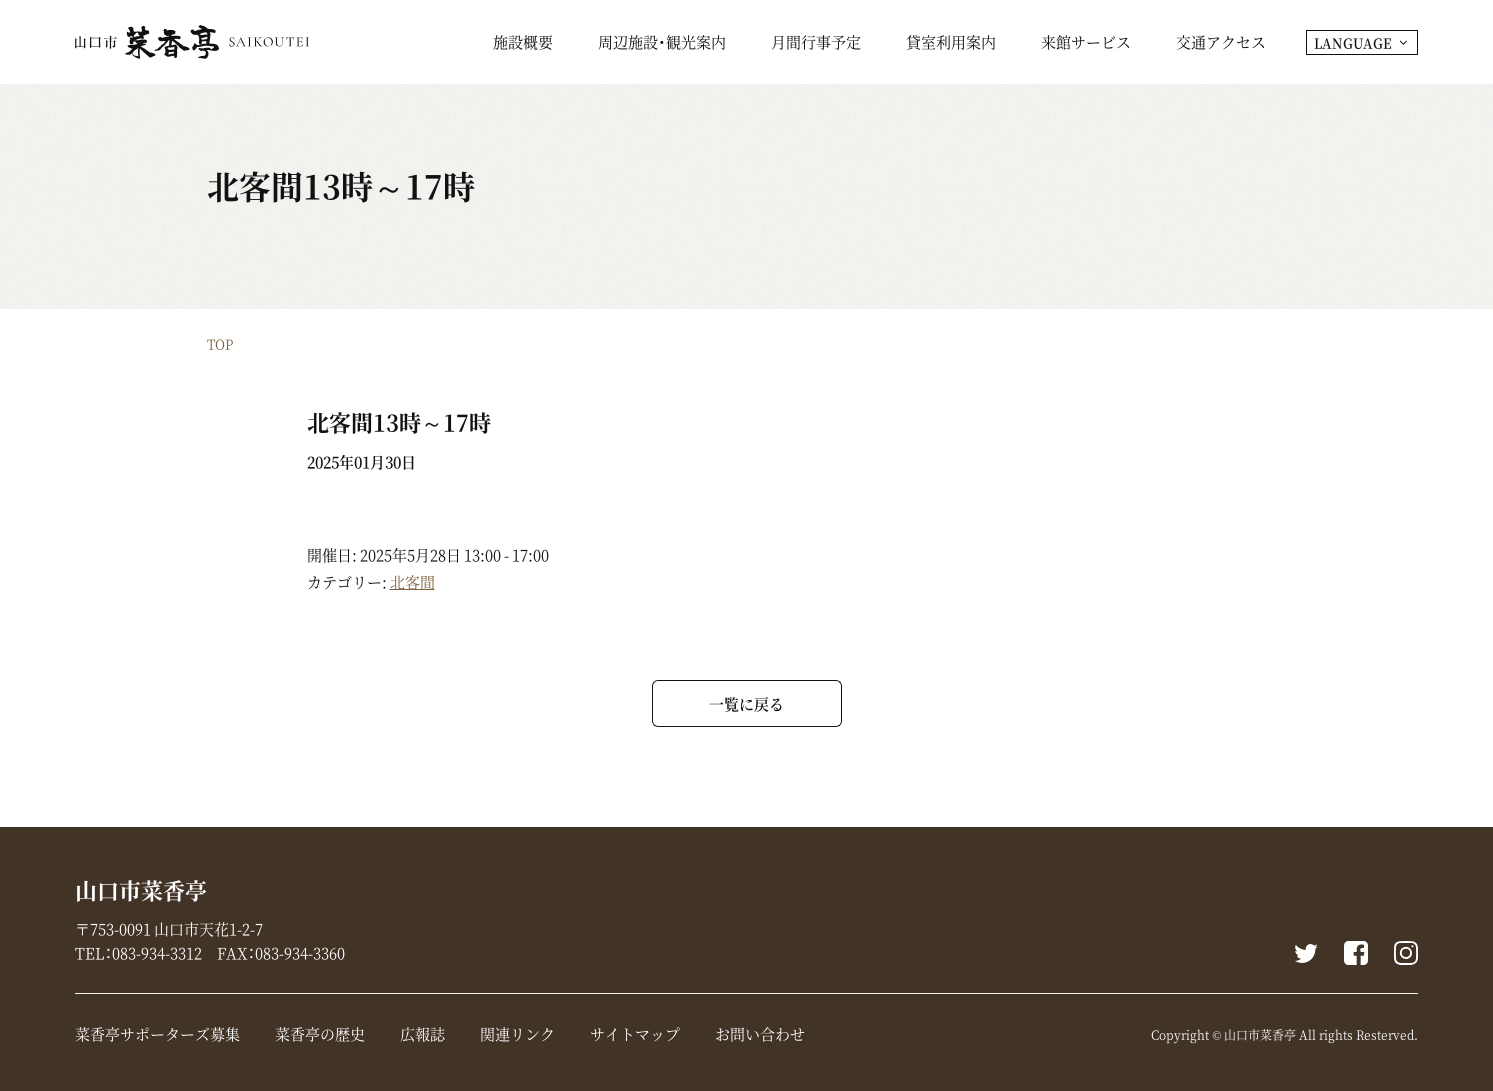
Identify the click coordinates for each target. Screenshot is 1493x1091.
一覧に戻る (746, 703)
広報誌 (422, 1034)
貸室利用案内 (951, 44)
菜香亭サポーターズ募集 (157, 1034)
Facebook (1356, 953)
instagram (1406, 953)
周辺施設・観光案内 (662, 44)
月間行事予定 (816, 44)
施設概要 (523, 44)
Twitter (1306, 953)
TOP (220, 343)
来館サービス (1086, 44)
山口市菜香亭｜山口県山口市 (192, 42)
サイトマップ (635, 1034)
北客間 (412, 582)
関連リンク (517, 1034)
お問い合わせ (760, 1034)
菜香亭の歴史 (320, 1034)
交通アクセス (1221, 44)
